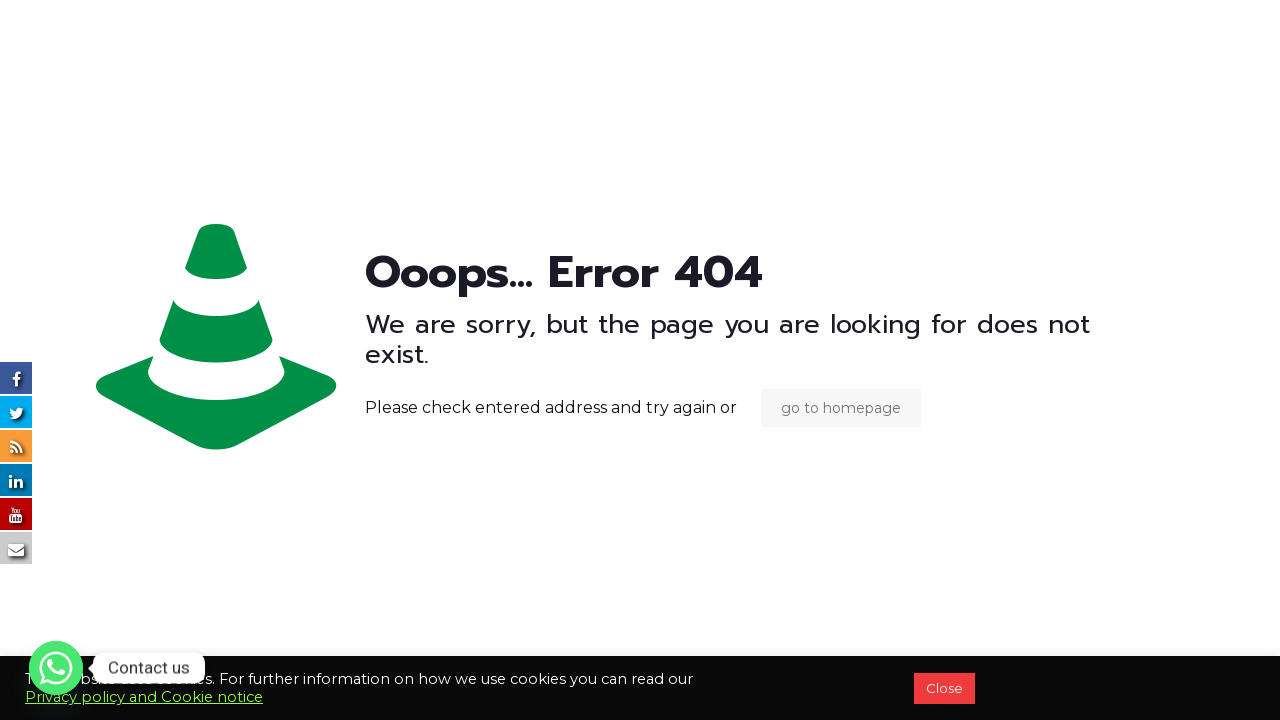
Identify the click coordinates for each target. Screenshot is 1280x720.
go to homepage (841, 408)
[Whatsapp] (56, 668)
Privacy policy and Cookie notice (144, 697)
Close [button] (944, 688)
